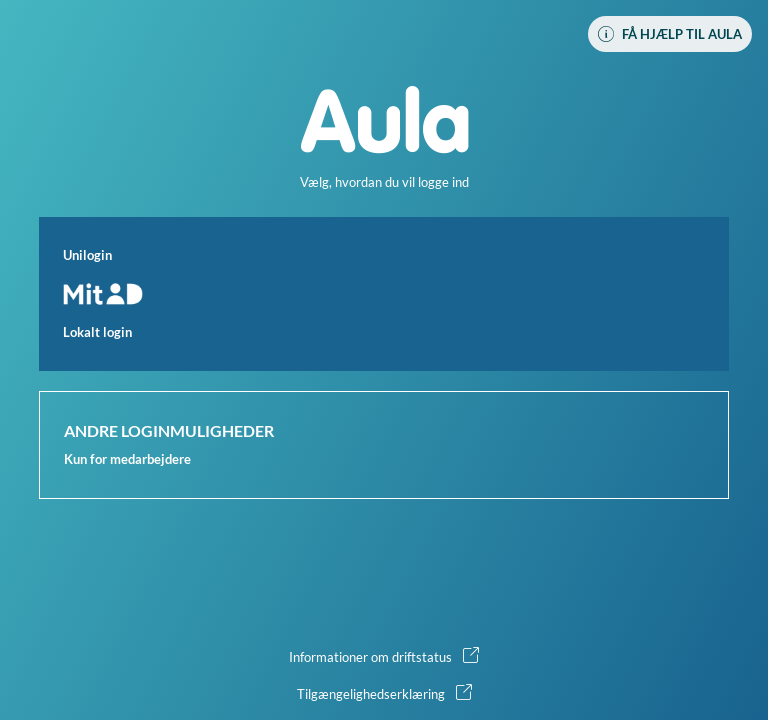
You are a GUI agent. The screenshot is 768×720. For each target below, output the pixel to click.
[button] (384, 294)
